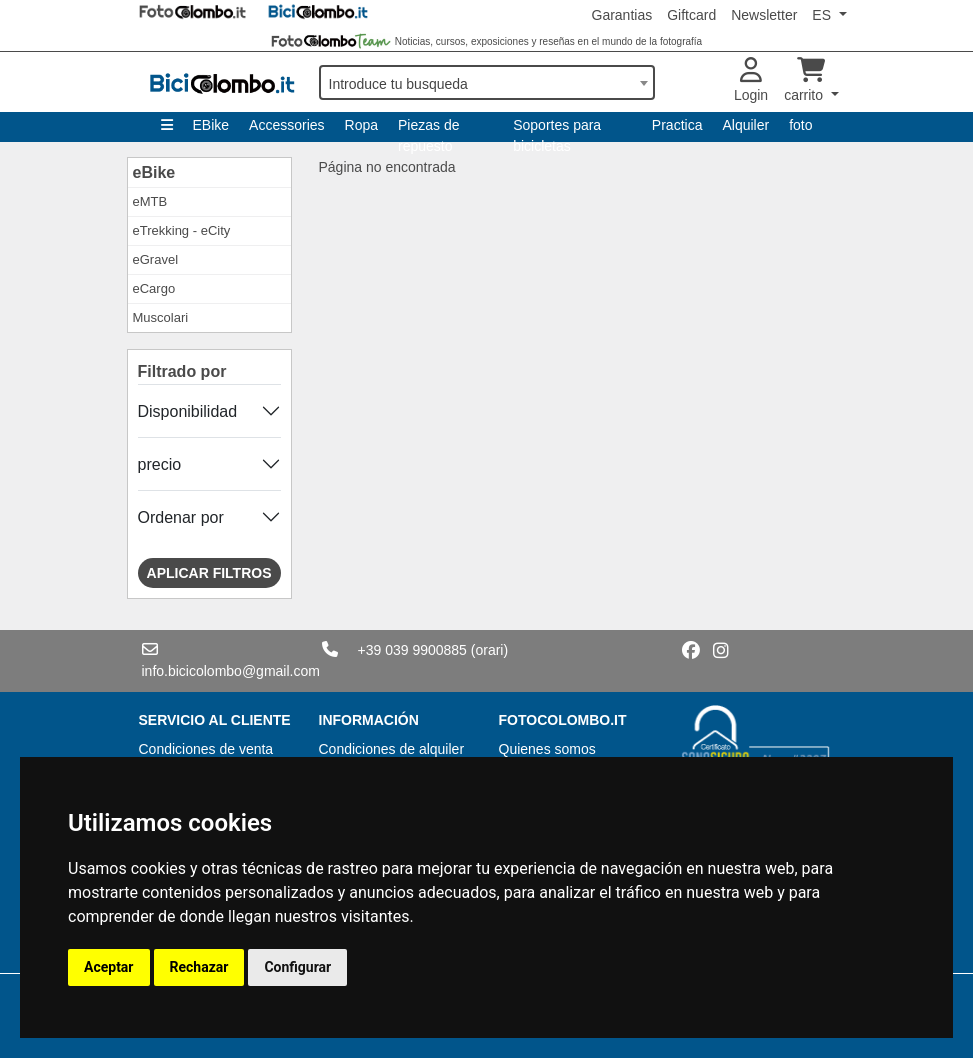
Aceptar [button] (109, 967)
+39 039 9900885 (412, 650)
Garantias (622, 15)
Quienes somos (547, 749)
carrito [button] (805, 80)
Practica (677, 125)
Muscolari (161, 317)
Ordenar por (181, 517)
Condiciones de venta (206, 749)
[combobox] (487, 82)
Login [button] (751, 80)
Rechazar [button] (199, 967)
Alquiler (745, 125)
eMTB (150, 201)
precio (160, 464)
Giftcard (691, 15)
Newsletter (764, 15)
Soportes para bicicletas (557, 129)
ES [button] (823, 15)
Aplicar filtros (209, 573)
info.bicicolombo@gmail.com (231, 671)
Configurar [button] (297, 967)
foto (800, 125)
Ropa (361, 125)
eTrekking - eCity (182, 230)
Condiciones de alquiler (392, 749)
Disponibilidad (188, 411)
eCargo (154, 288)
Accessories (286, 125)
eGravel (156, 259)
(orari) (489, 650)
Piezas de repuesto (428, 129)
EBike (211, 125)
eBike (154, 172)
